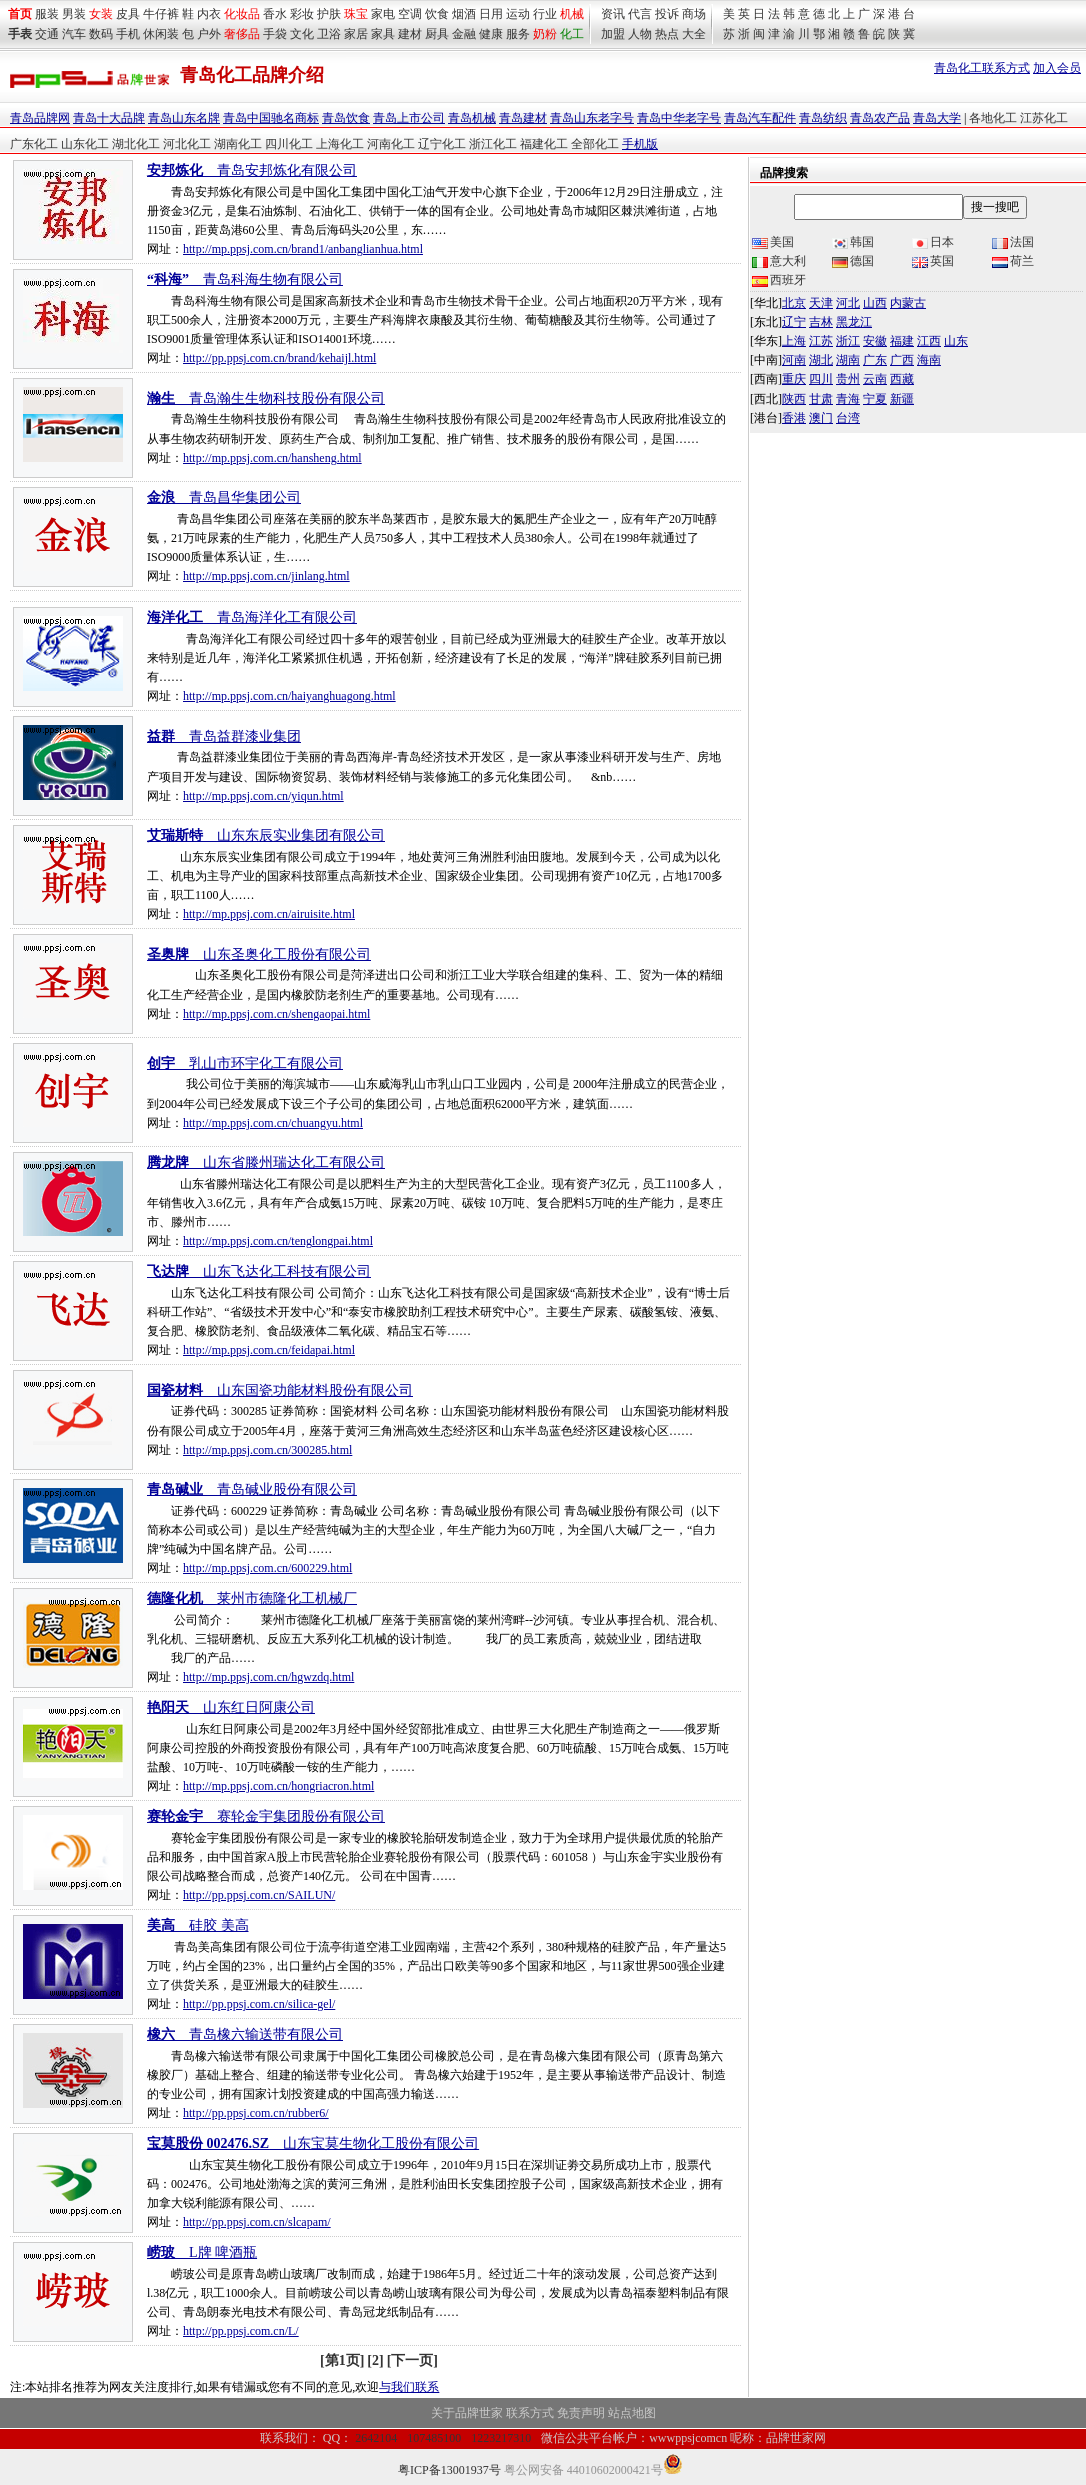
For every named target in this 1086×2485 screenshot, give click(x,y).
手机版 (640, 144)
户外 (209, 34)
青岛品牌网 (40, 118)
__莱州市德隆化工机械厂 (252, 1598)
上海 (794, 341)
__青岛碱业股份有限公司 (252, 1489)
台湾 (848, 418)
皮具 (128, 14)
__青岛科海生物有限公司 (245, 279)
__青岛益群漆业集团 (224, 736)
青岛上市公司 (409, 118)
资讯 (613, 14)
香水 (275, 14)
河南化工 (391, 144)
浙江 (848, 341)
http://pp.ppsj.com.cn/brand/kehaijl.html (279, 358)
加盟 (613, 34)
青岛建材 (523, 118)
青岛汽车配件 (760, 118)
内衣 (209, 14)
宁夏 (875, 399)
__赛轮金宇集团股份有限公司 (266, 1816)
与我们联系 (409, 2387)
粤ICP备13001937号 (449, 2470)
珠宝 (356, 14)
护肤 (329, 14)
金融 (464, 34)
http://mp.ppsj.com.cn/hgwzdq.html (268, 1677)
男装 (74, 14)
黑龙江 (854, 322)
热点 (667, 34)
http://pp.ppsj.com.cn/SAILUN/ (259, 1895)
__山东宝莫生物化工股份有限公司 (313, 2143)
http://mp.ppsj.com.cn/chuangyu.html (273, 1123)
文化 (302, 34)
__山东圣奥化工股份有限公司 (259, 954)
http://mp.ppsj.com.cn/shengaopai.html (276, 1014)
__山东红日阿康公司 (231, 1707)
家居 (356, 34)
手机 (128, 34)
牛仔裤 (161, 14)
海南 (929, 360)
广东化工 (34, 144)
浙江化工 (493, 144)
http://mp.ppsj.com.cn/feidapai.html (269, 1350)
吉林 (821, 322)
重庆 (794, 379)
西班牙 (779, 280)
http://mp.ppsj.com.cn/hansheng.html (272, 458)
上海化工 (340, 144)
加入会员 (1057, 68)
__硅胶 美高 (198, 1925)
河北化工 (187, 144)
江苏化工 (1044, 118)
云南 (875, 379)
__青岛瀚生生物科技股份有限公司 (266, 398)
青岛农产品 (880, 118)
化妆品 (242, 14)
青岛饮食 (346, 118)
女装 (101, 14)
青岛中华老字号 (679, 118)
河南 (794, 360)
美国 (773, 242)
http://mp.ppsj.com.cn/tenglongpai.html (278, 1241)
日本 (933, 242)
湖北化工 (136, 144)
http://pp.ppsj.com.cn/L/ (241, 2331)
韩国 (853, 242)
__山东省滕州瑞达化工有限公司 (266, 1162)
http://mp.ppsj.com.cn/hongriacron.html (278, 1786)
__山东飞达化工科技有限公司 (259, 1271)
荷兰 (1013, 261)
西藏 (902, 379)
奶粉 (545, 34)
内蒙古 (908, 303)
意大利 (779, 261)
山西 (875, 303)
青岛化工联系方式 (982, 68)
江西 (929, 341)
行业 (545, 14)
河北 (848, 303)
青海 (848, 399)
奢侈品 (242, 34)
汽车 (74, 34)
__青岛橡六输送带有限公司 (245, 2034)
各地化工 (993, 118)
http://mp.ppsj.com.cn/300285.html (267, 1450)
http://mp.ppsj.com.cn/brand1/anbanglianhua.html (303, 249)
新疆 (902, 399)
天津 (821, 303)
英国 (933, 261)
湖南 (848, 360)
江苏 (821, 341)
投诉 (667, 14)
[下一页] (412, 2360)
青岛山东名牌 (184, 118)
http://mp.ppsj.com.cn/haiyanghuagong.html (289, 696)
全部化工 (595, 144)
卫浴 (329, 34)
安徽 (875, 341)
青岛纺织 (823, 118)
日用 (491, 14)
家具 (383, 34)
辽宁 (794, 322)
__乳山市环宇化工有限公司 (245, 1063)
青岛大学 (937, 118)
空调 (410, 14)
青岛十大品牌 (109, 118)
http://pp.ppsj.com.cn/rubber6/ (256, 2113)
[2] (375, 2360)
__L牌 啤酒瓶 (202, 2252)
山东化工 (85, 144)
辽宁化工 (442, 144)
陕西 (794, 399)
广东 (875, 360)
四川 (821, 379)
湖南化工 (238, 144)
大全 (694, 34)
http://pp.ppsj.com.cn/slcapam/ (257, 2222)
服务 (518, 34)
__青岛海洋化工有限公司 (252, 617)
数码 (101, 34)
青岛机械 (472, 118)
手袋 (275, 34)
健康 (491, 34)
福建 (902, 341)
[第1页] (342, 2360)
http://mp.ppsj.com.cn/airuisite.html (269, 914)
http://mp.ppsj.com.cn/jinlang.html (266, 576)
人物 (640, 34)
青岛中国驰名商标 (271, 118)
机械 (572, 14)
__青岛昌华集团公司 (224, 497)
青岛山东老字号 (592, 118)
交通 (47, 34)
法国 (1013, 242)
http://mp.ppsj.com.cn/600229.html (267, 1568)
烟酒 (464, 14)
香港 (794, 418)
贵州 (848, 379)
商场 (694, 14)
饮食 (437, 14)
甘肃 (821, 399)
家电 (383, 14)
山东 (956, 341)
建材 (410, 34)
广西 (902, 360)
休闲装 (161, 34)
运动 (518, 14)
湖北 (821, 360)
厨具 (437, 34)
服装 (47, 14)
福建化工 (544, 144)
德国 (853, 261)
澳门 (821, 418)
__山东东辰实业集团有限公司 (266, 835)
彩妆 (302, 14)
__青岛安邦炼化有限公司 (252, 170)
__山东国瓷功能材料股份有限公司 (280, 1390)
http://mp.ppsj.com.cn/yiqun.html (263, 796)
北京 (794, 303)
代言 (640, 14)
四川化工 (289, 144)
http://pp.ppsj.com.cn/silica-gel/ (259, 2004)
